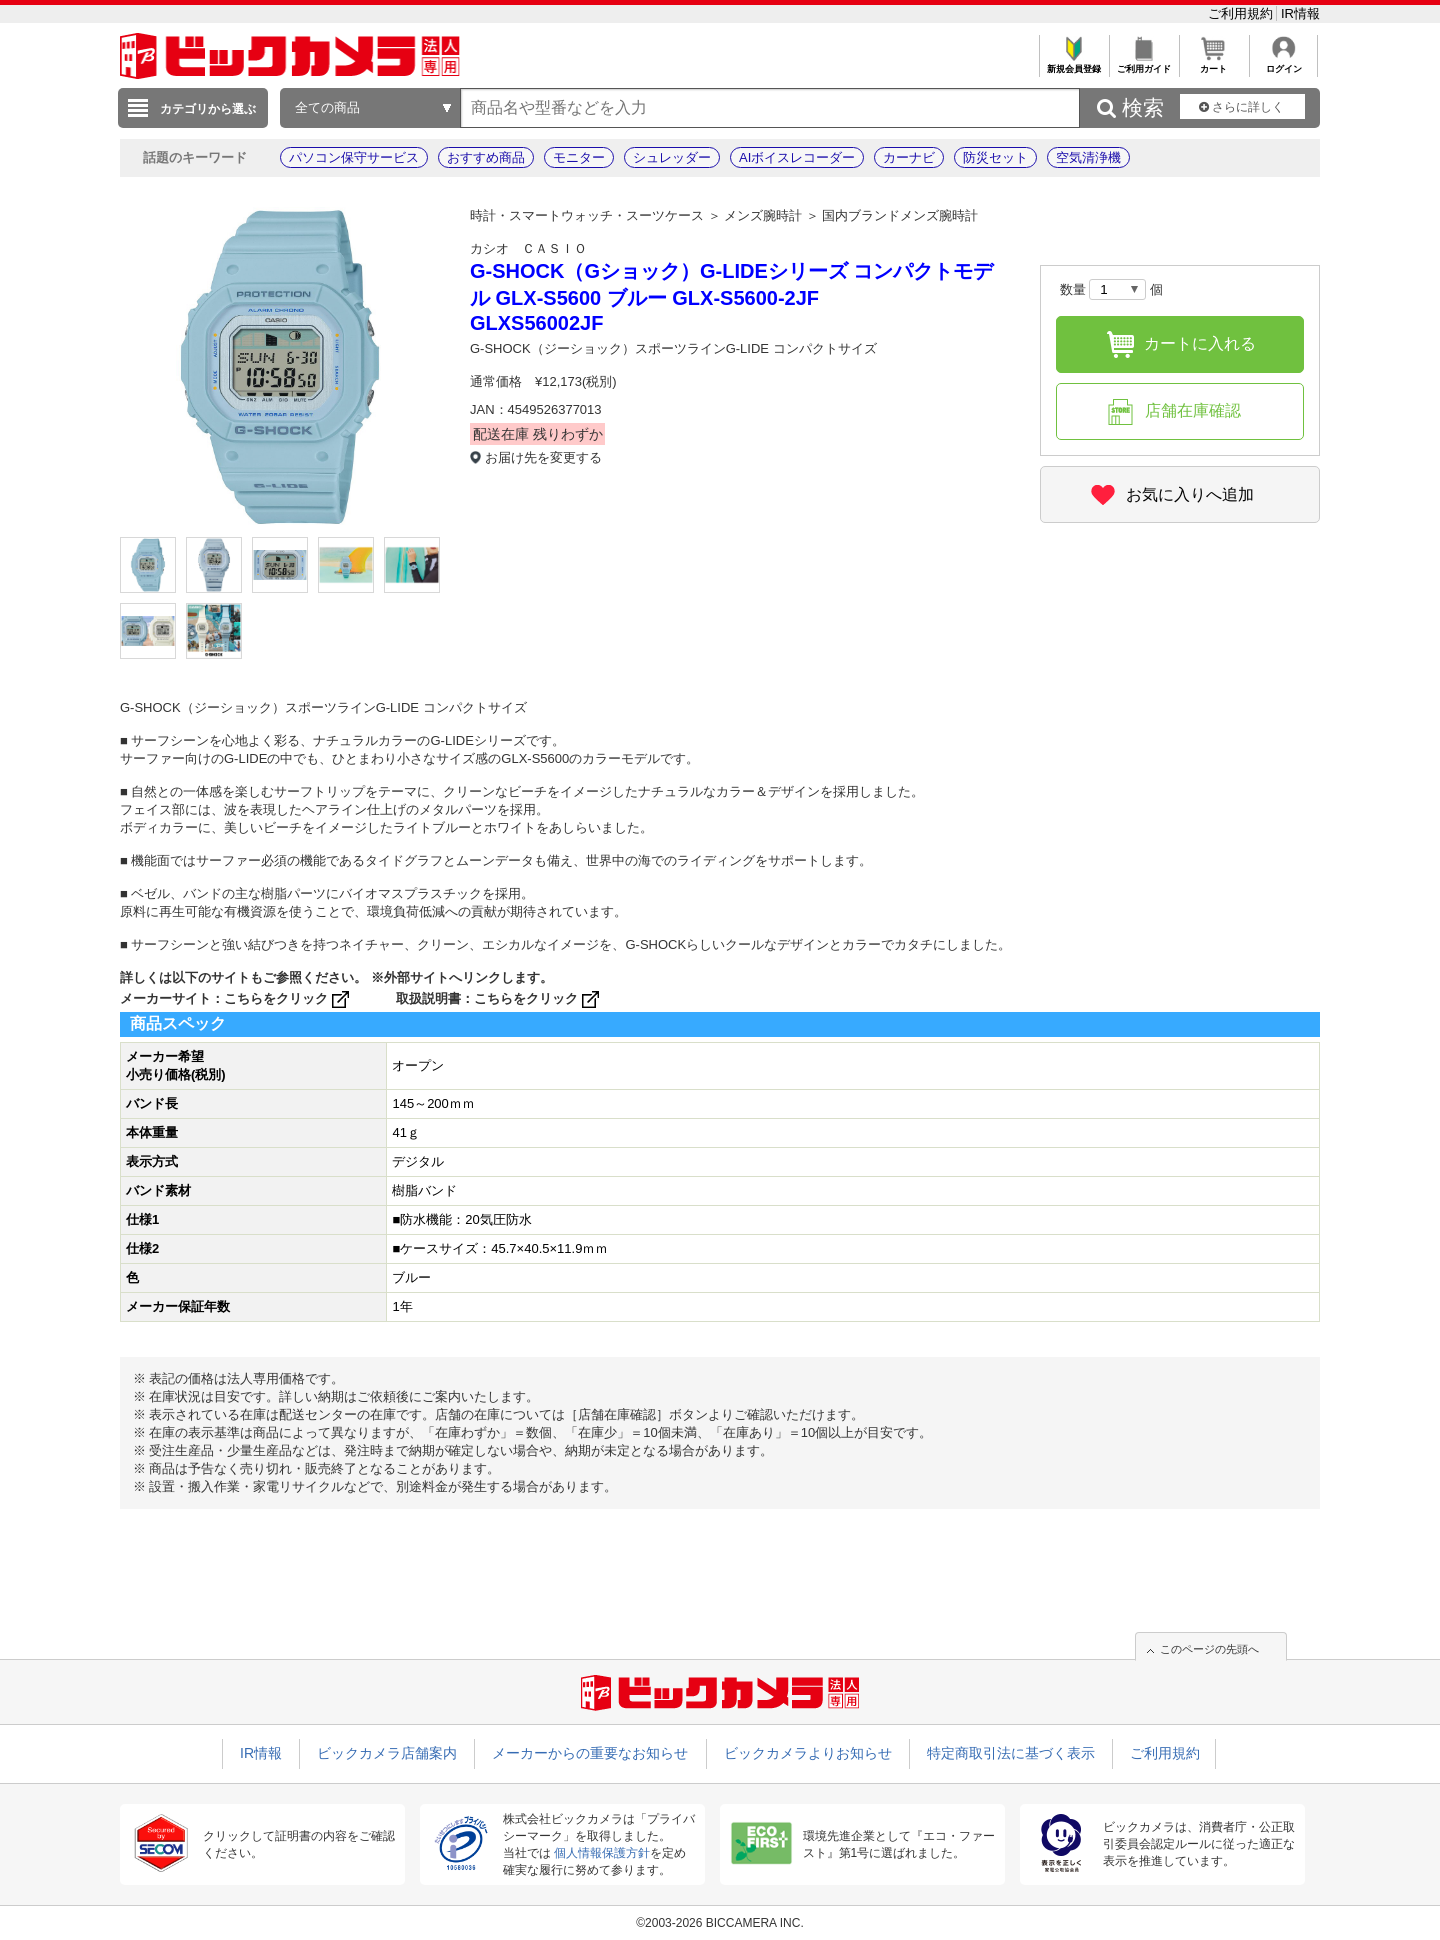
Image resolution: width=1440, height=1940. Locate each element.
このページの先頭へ (1209, 1649)
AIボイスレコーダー (797, 157)
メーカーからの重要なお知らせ (590, 1753)
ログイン (1283, 63)
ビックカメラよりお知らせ (808, 1753)
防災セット (995, 157)
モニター (579, 157)
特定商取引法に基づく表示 (1011, 1753)
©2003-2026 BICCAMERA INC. (720, 1923)
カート (1213, 63)
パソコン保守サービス (354, 157)
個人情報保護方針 (602, 1853)
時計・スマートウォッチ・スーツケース (587, 215)
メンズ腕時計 (763, 215)
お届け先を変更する (543, 457)
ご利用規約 (1242, 13)
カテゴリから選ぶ (208, 109)
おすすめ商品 (486, 157)
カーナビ (909, 157)
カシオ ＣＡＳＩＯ (528, 248)
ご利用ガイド (1143, 63)
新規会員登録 (1073, 63)
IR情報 (1300, 13)
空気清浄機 (1088, 157)
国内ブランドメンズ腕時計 (900, 215)
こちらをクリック (288, 998)
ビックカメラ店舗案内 (387, 1753)
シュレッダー (672, 157)
